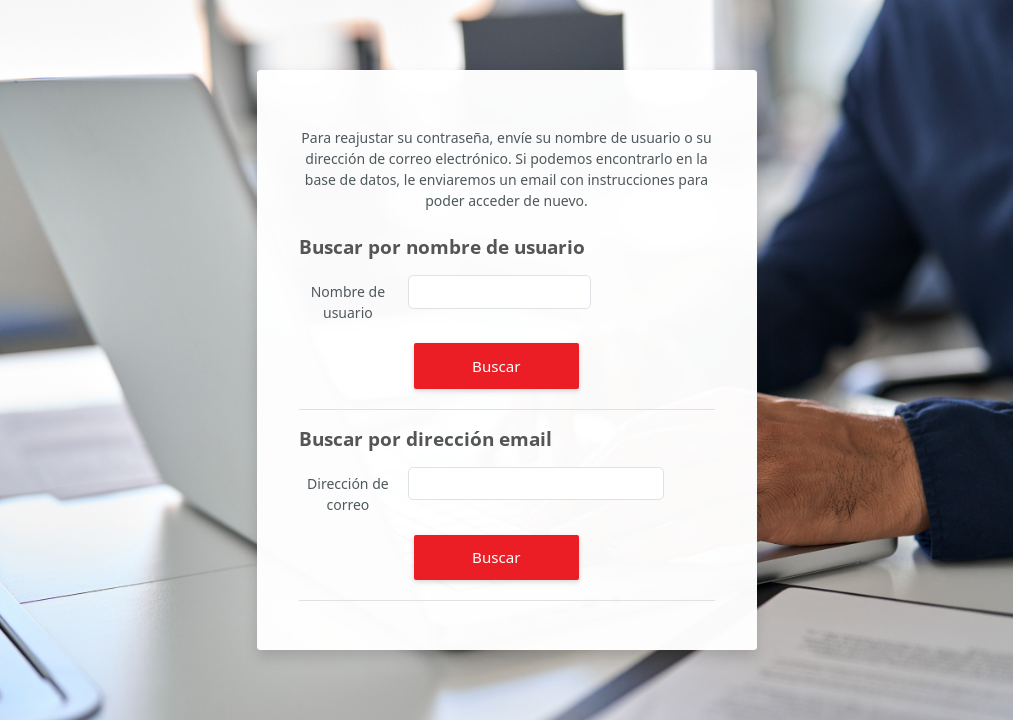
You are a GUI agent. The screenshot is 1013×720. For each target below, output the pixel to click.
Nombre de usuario (348, 302)
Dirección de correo (348, 494)
